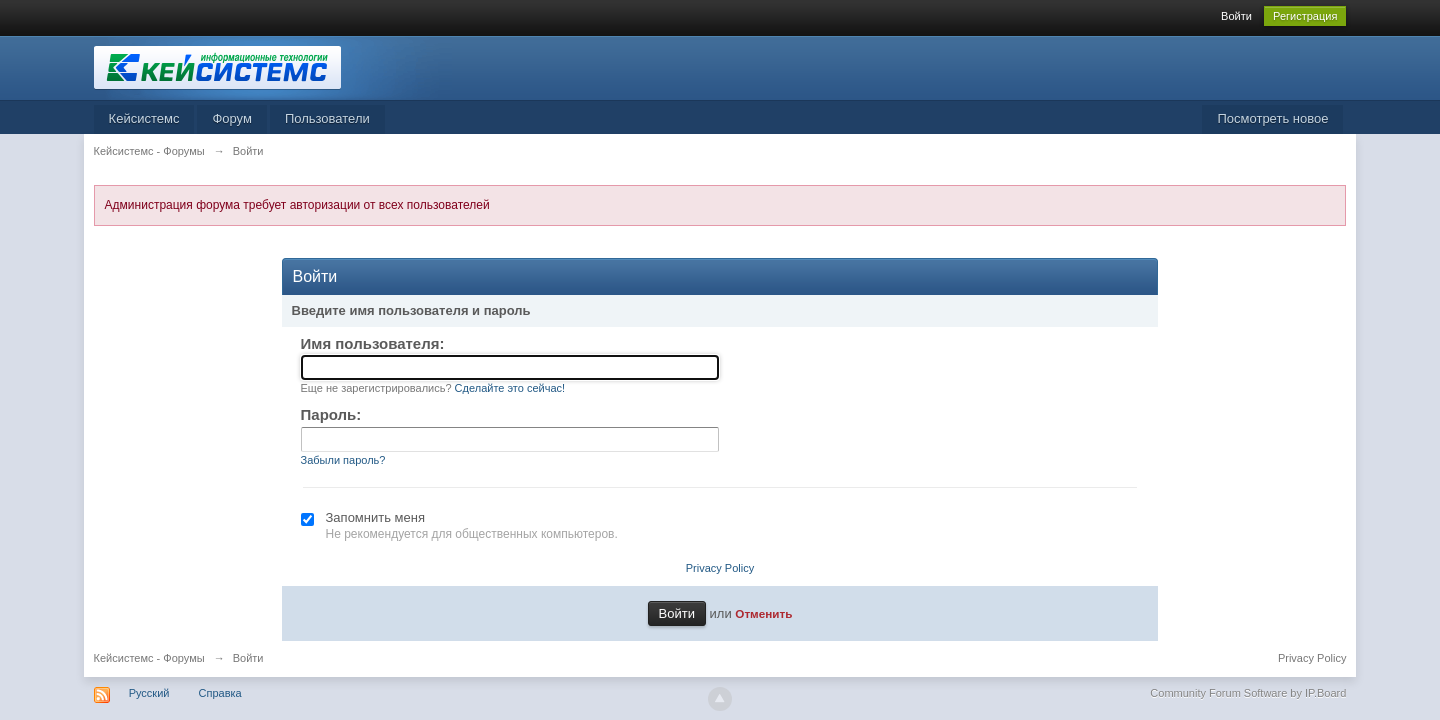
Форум (232, 118)
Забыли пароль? (343, 460)
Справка (220, 693)
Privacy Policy (720, 568)
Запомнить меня (375, 517)
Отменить (763, 613)
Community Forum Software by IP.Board (1248, 693)
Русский (149, 693)
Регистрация (1305, 16)
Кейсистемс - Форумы (149, 658)
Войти (1236, 16)
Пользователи (327, 118)
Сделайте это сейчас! (510, 388)
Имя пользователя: (373, 343)
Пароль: (331, 414)
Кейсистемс (144, 118)
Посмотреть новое (1272, 118)
